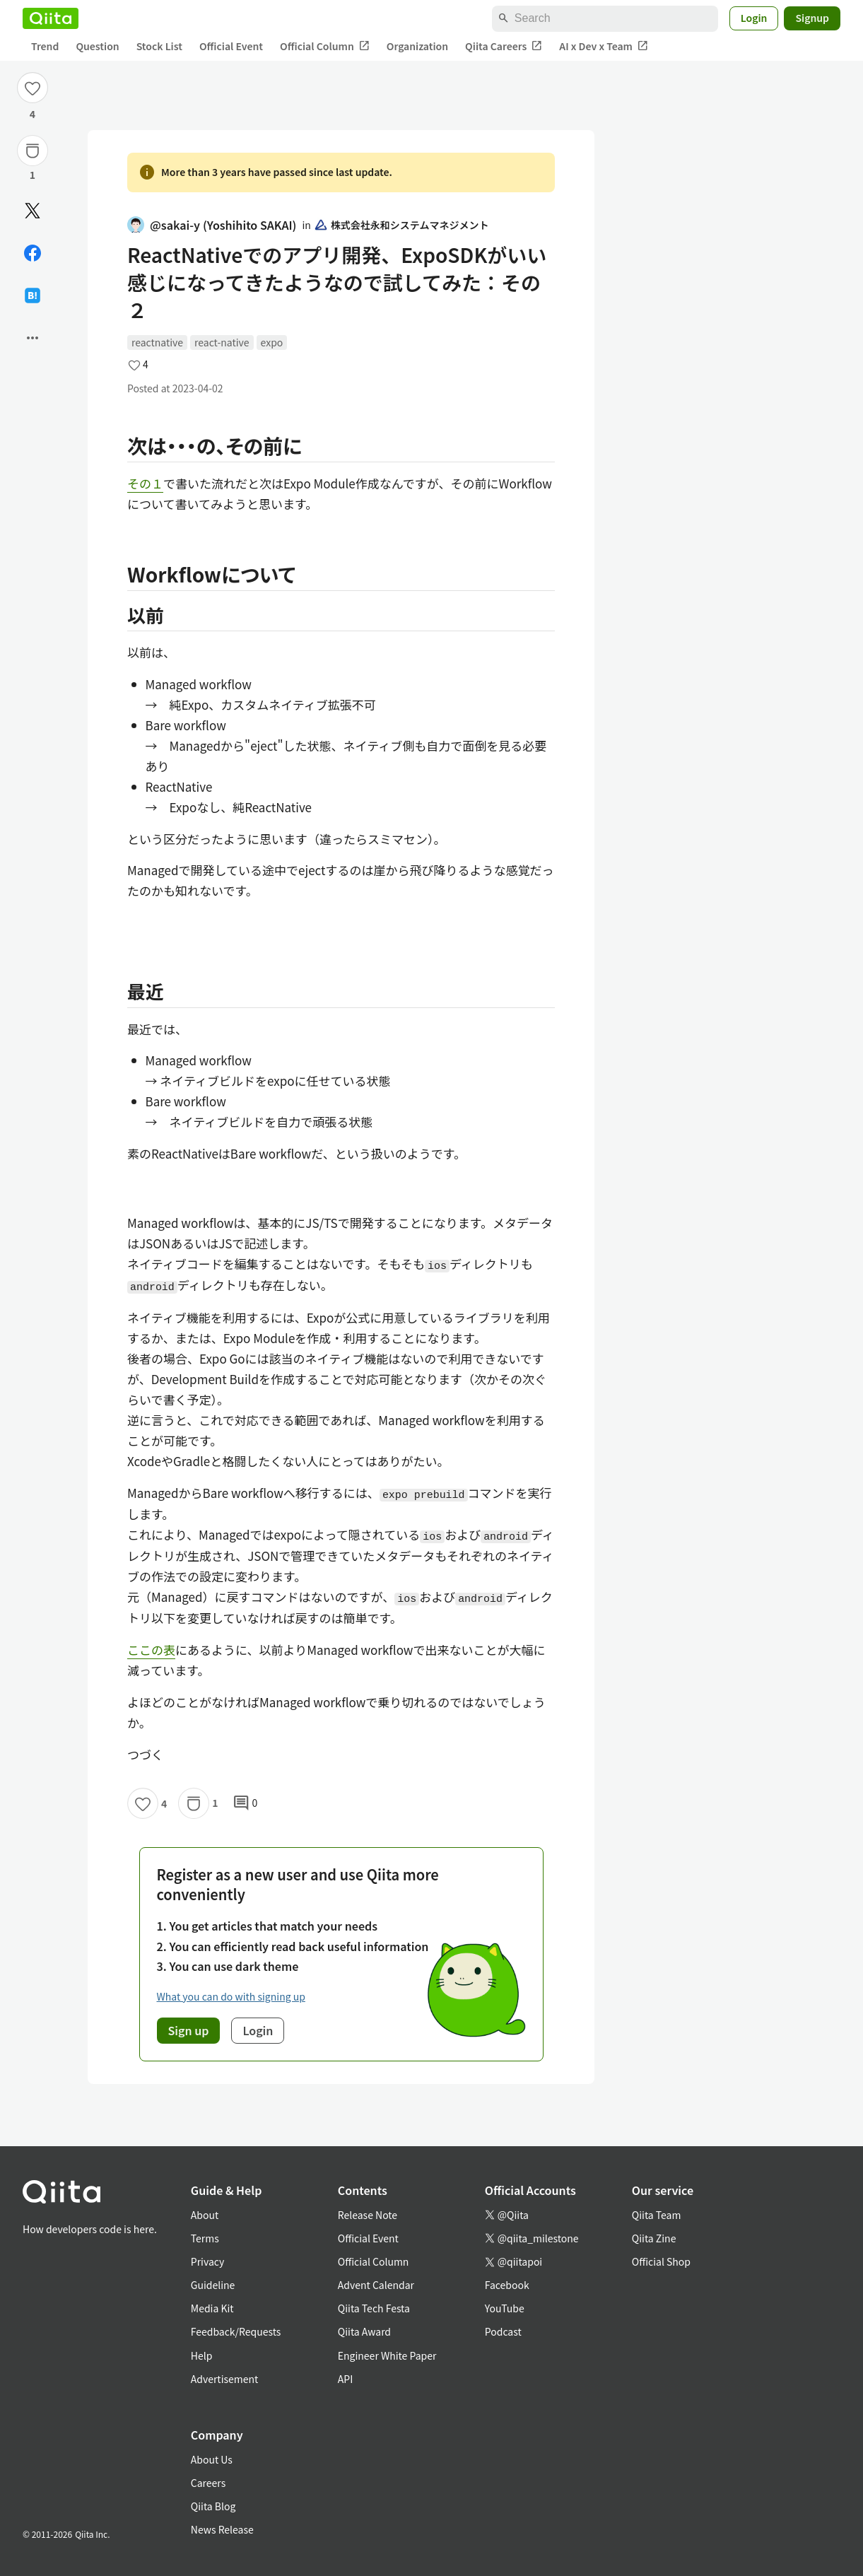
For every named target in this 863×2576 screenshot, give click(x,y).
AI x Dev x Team (603, 46)
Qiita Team (656, 2215)
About (204, 2215)
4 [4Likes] (32, 114)
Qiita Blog (213, 2506)
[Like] (32, 87)
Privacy (207, 2261)
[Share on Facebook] (32, 253)
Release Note (367, 2215)
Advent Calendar (376, 2285)
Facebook (507, 2285)
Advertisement (225, 2379)
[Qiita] (50, 18)
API (345, 2379)
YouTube (504, 2308)
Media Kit (212, 2308)
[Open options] (32, 337)
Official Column (325, 46)
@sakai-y (211, 225)
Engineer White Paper (387, 2355)
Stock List (159, 46)
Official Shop (661, 2261)
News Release (222, 2529)
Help (202, 2355)
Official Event (231, 46)
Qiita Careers (503, 46)
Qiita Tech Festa (374, 2308)
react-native (221, 342)
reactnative (157, 342)
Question (97, 46)
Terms (205, 2238)
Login (754, 18)
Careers (208, 2483)
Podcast (503, 2331)
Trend (45, 46)
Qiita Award (364, 2331)
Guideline (213, 2285)
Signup (812, 18)
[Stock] (32, 150)
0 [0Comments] (245, 1803)
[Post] (32, 210)
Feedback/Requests (236, 2331)
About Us (212, 2459)
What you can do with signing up (231, 1996)
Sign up (188, 2030)
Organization (417, 46)
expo (272, 342)
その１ (145, 483)
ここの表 (151, 1649)
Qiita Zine (654, 2238)
